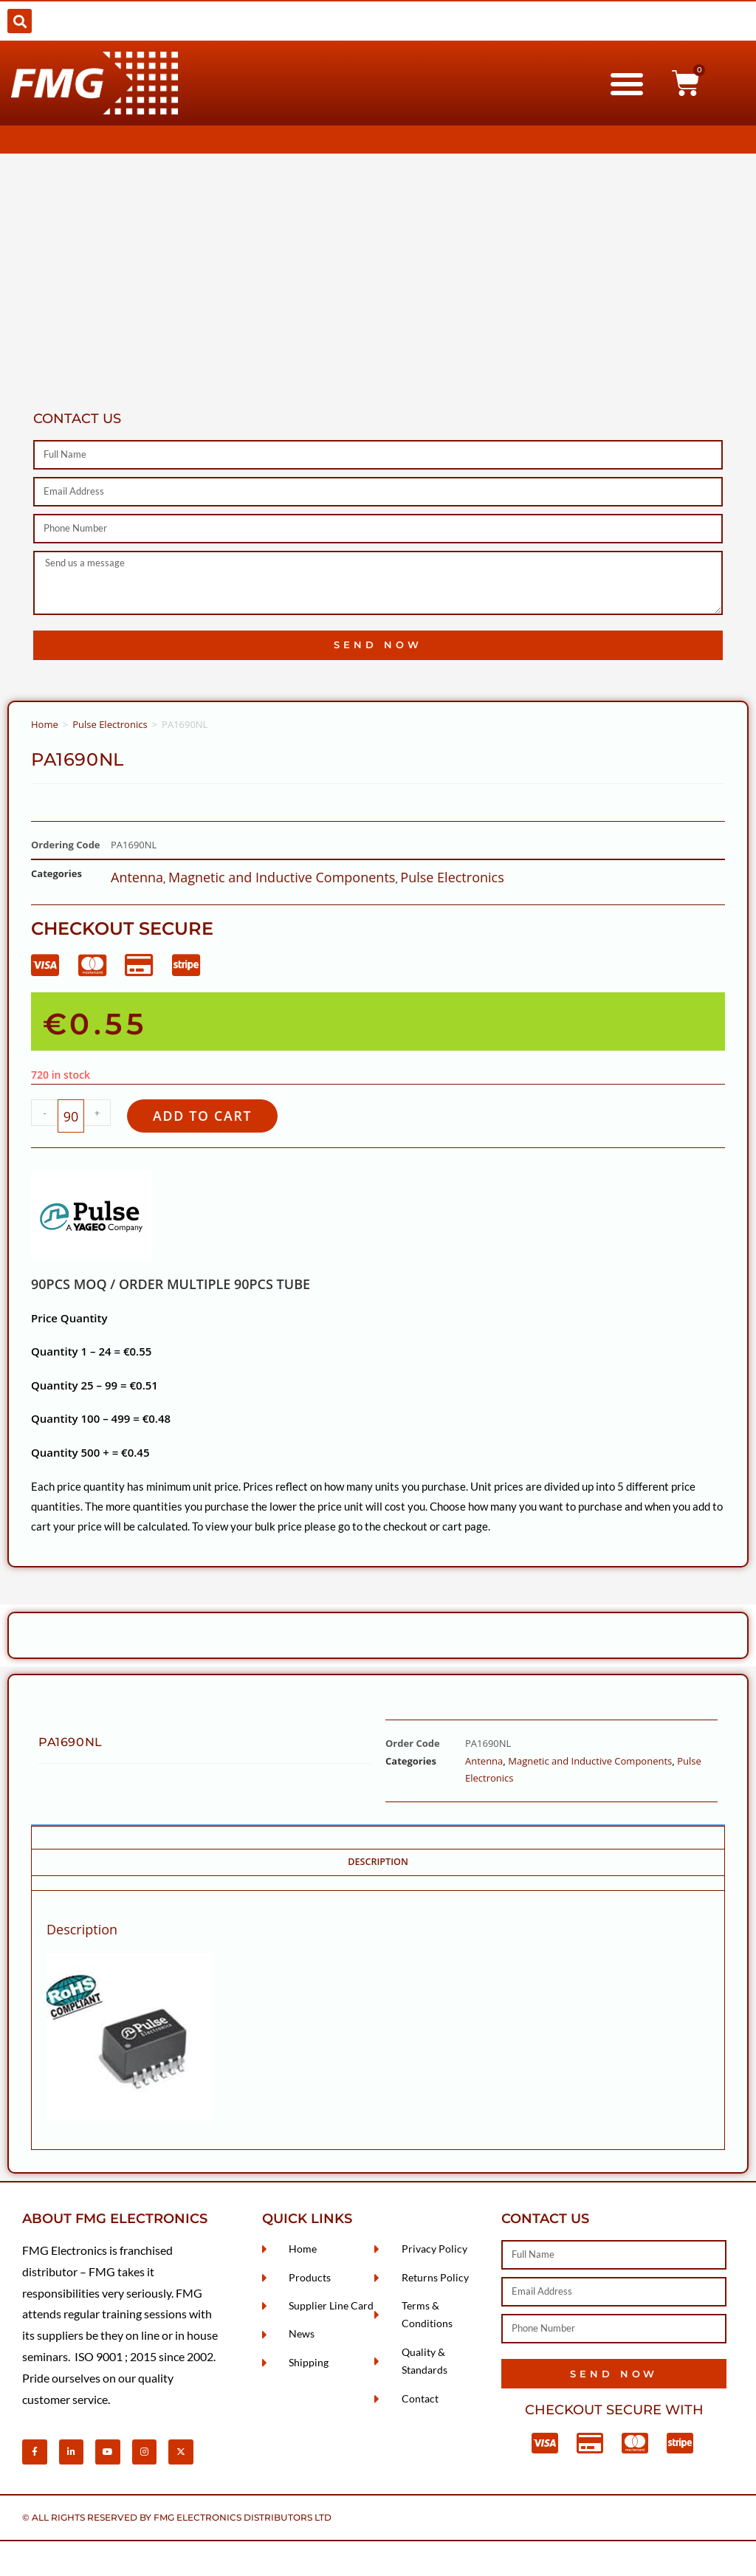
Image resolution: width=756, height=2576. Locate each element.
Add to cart (209, 1117)
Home (44, 724)
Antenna (137, 877)
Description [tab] (378, 1864)
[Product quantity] (71, 1117)
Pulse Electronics (109, 724)
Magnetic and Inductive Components (281, 877)
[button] (19, 21)
